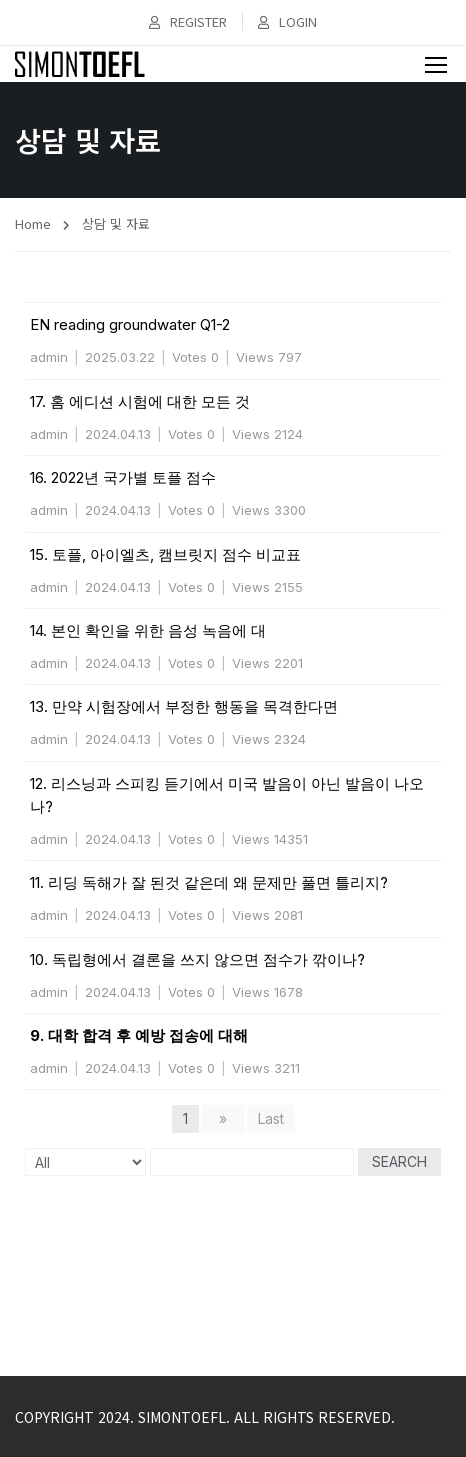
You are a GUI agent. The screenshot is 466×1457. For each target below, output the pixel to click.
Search (399, 1161)
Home (33, 223)
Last (271, 1118)
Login (287, 21)
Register (188, 21)
